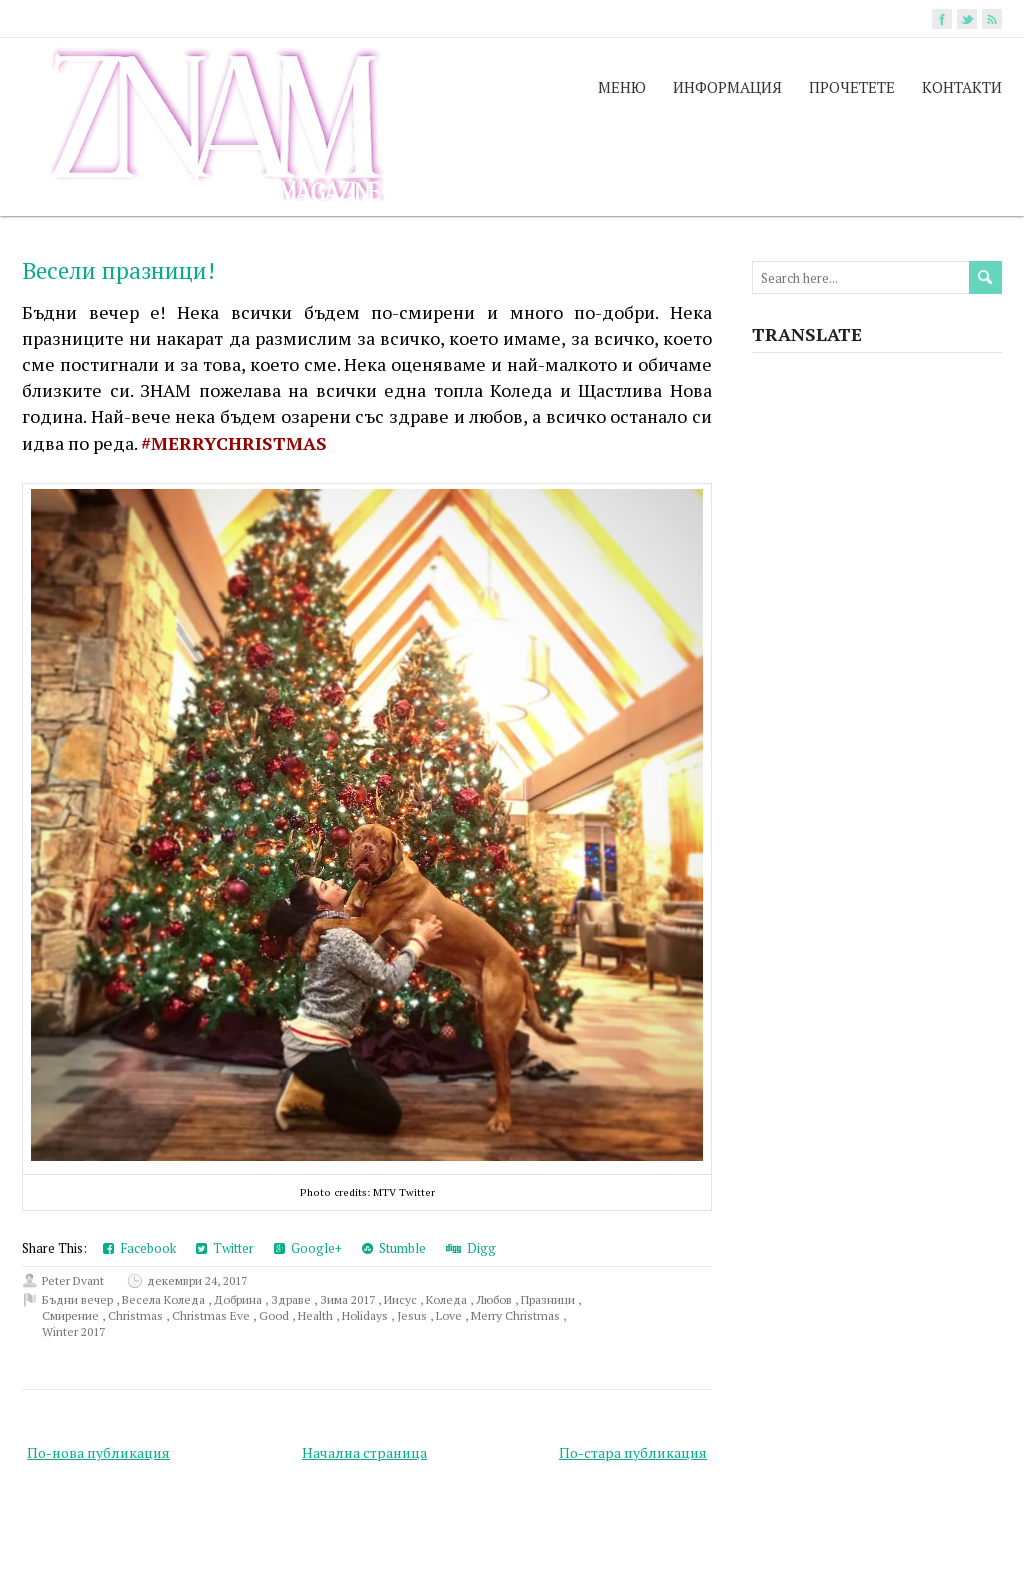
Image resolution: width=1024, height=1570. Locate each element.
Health (317, 1315)
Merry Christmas (517, 1315)
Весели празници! (118, 270)
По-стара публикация (633, 1452)
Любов (495, 1299)
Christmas (137, 1315)
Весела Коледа (165, 1299)
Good (275, 1315)
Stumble (394, 1248)
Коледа (448, 1299)
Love (450, 1315)
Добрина (239, 1299)
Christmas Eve (212, 1315)
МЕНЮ (622, 87)
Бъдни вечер (79, 1299)
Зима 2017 (349, 1299)
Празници (549, 1299)
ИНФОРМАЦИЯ (727, 87)
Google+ (308, 1248)
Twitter (225, 1248)
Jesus (413, 1315)
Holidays (366, 1315)
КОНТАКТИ (962, 87)
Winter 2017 (73, 1331)
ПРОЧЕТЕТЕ (852, 87)
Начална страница (364, 1452)
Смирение (72, 1315)
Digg (471, 1248)
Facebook (139, 1248)
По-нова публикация (98, 1452)
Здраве (292, 1299)
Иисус (402, 1299)
